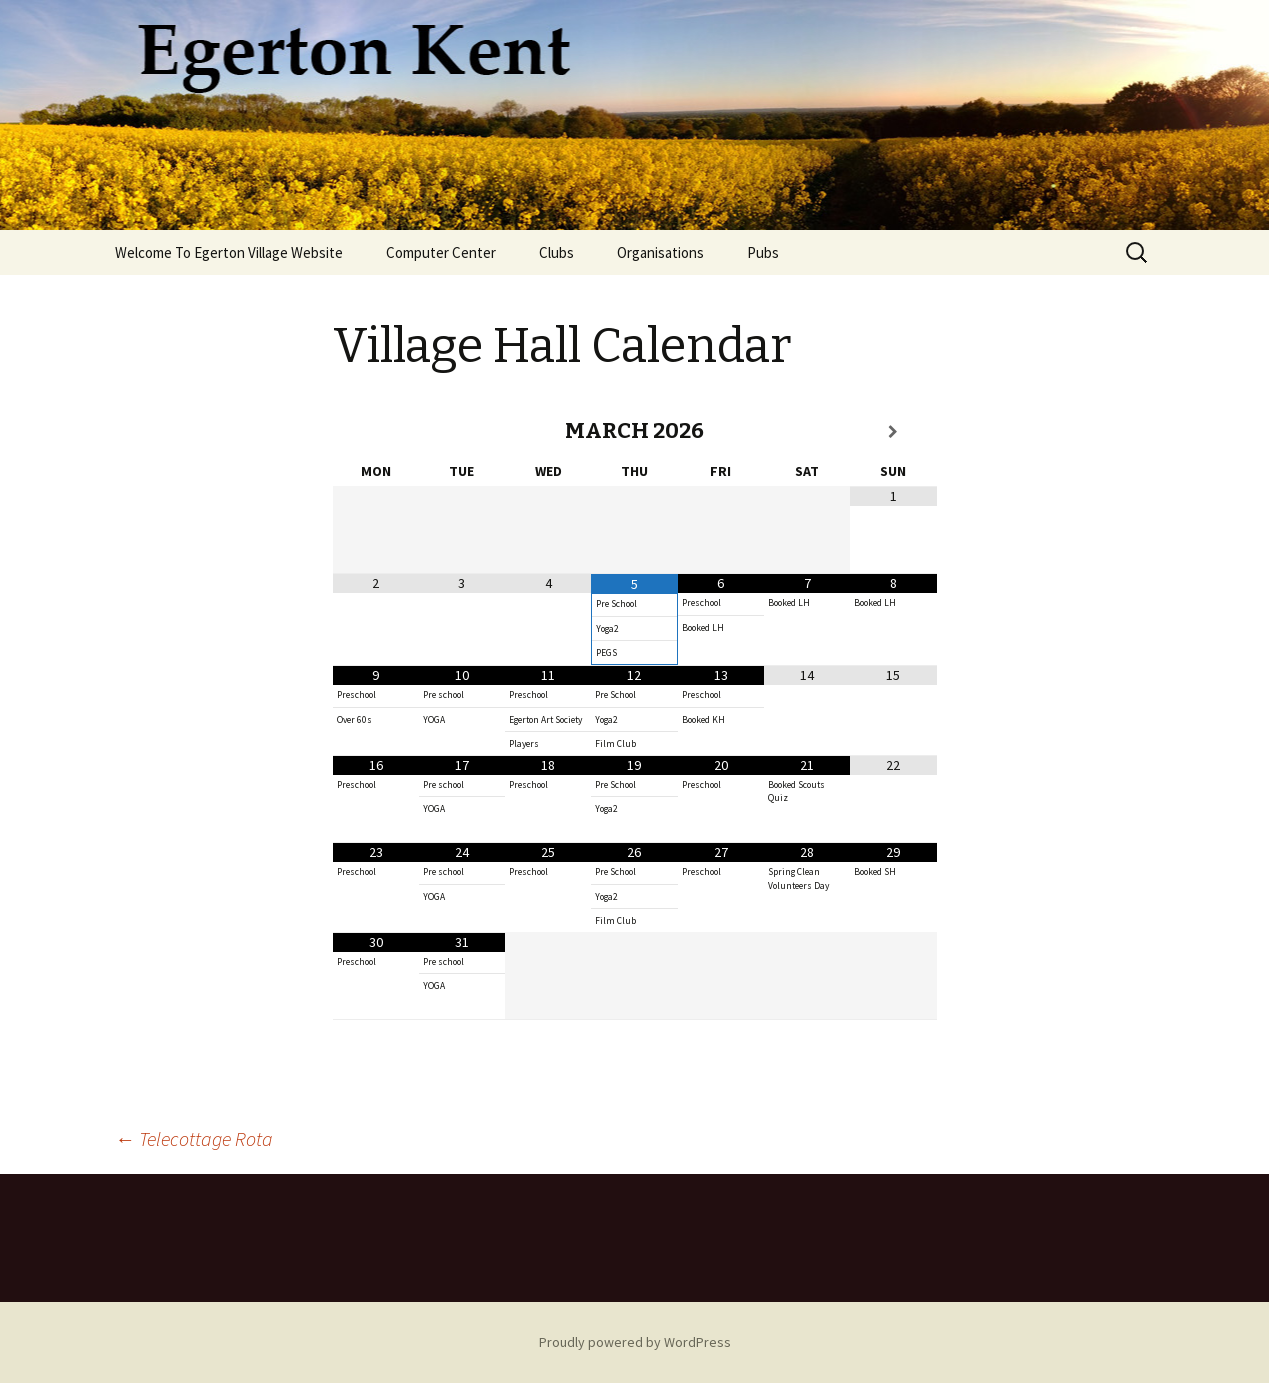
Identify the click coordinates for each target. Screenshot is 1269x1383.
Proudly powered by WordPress (635, 1342)
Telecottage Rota (194, 1138)
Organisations (660, 252)
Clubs (556, 252)
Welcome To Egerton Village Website (229, 252)
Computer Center (441, 252)
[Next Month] (893, 432)
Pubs (763, 252)
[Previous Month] (376, 432)
